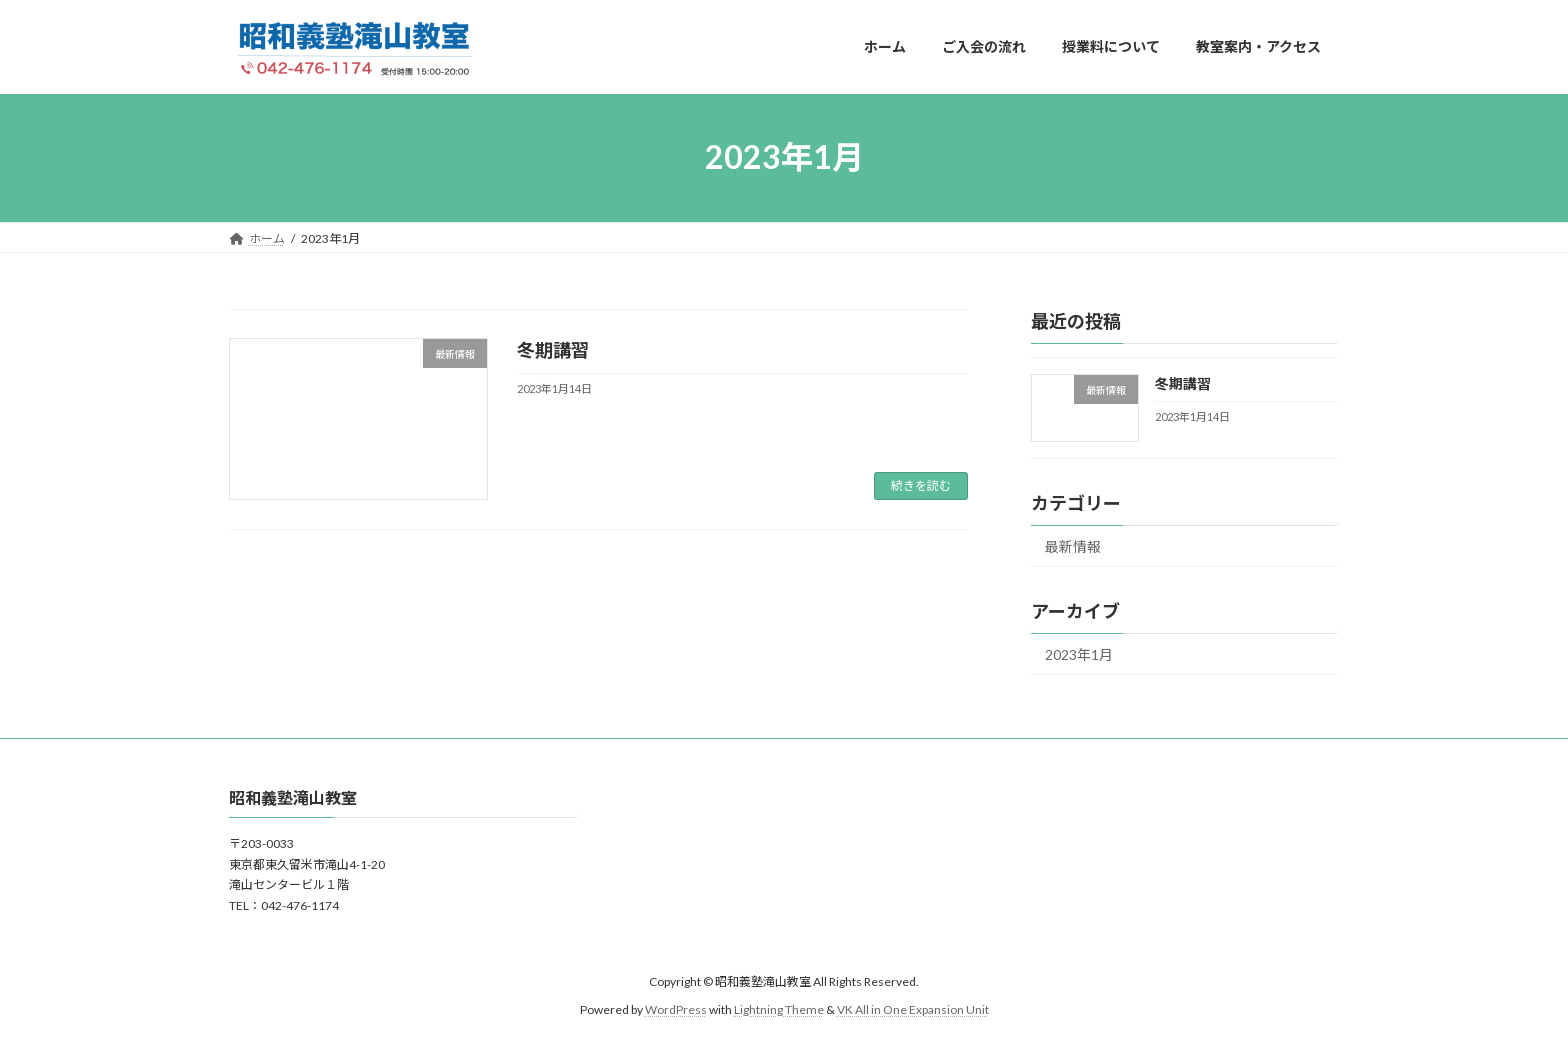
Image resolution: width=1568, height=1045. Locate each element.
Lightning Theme (779, 1010)
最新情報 (1073, 546)
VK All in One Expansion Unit (913, 1010)
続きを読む (921, 485)
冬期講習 (553, 350)
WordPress (676, 1010)
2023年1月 (1079, 654)
